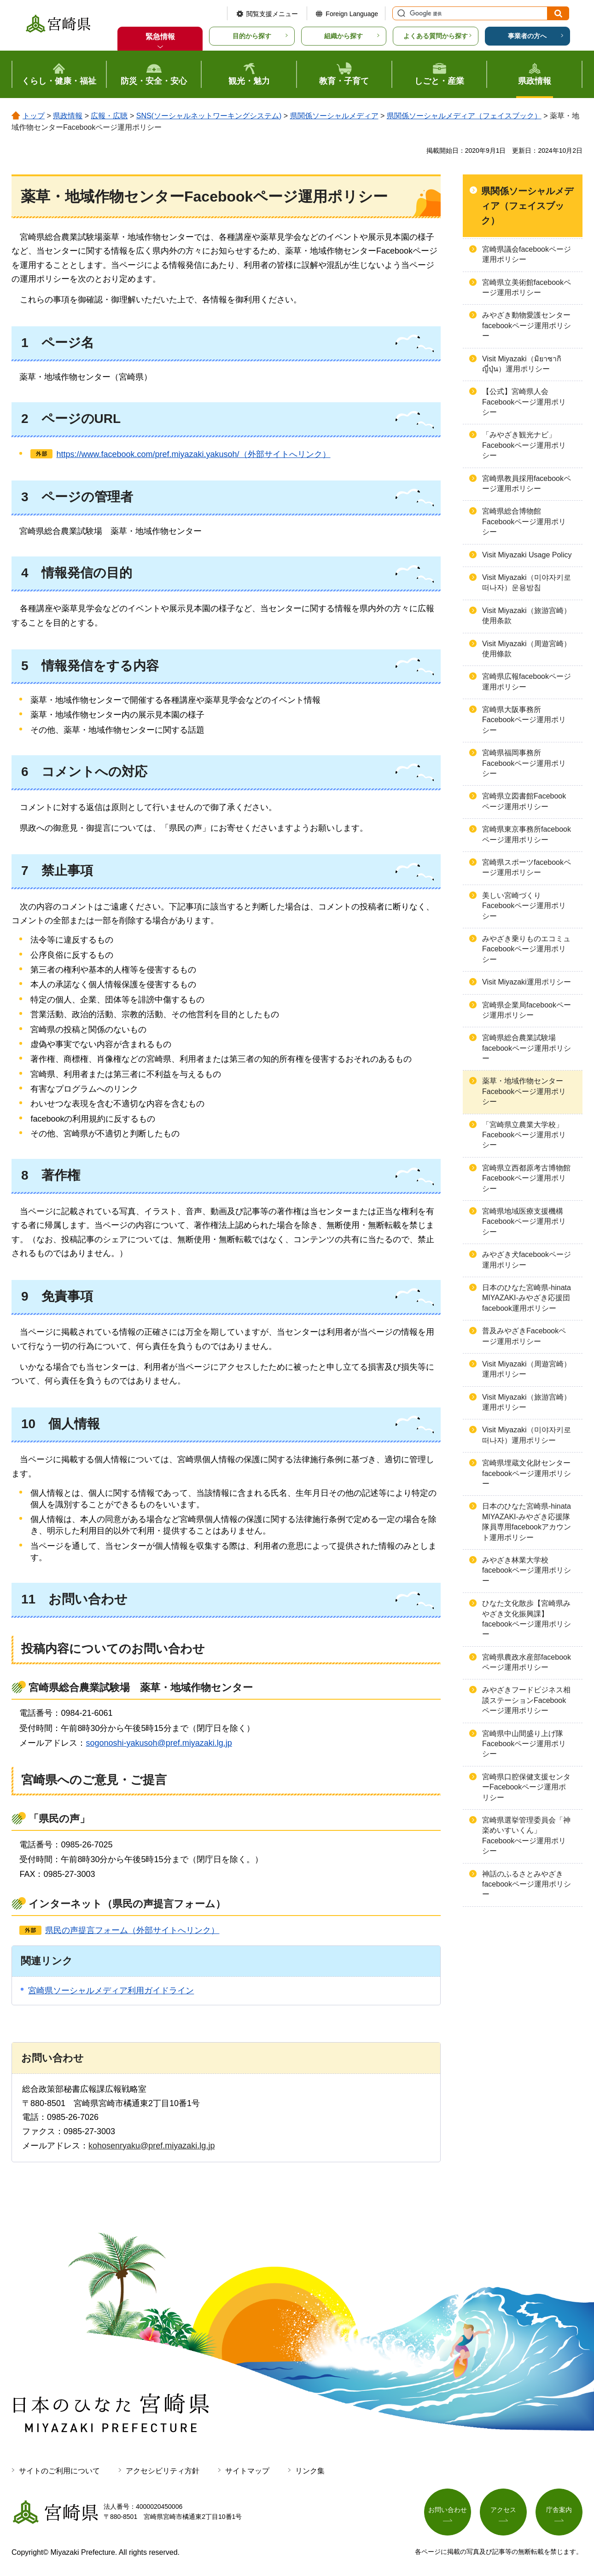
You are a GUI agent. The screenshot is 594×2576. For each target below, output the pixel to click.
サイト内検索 (400, 13)
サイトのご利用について (59, 2471)
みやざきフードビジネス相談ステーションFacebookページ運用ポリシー (526, 1700)
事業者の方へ (527, 36)
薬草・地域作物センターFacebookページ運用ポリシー (524, 1091)
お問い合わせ (447, 2509)
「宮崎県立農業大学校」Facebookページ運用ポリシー (524, 1135)
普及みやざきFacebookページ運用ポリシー (524, 1336)
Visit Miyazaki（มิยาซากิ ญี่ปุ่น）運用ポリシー (521, 364)
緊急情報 (160, 37)
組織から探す (343, 36)
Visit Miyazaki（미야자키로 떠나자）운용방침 (526, 582)
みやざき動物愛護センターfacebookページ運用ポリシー (526, 325)
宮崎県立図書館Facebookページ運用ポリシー (524, 801)
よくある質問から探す (435, 36)
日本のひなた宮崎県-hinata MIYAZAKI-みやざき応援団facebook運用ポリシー (526, 1298)
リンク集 (310, 2471)
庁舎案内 (559, 2509)
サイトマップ (247, 2471)
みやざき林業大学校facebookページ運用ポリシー (526, 1570)
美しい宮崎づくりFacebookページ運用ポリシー (524, 905)
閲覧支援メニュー (272, 13)
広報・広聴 (109, 116)
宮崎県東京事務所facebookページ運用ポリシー (526, 834)
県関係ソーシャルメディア (334, 116)
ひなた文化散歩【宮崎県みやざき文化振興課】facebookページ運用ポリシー (526, 1618)
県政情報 (67, 116)
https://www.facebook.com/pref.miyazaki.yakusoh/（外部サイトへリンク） (193, 454)
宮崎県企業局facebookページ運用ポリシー (526, 1010)
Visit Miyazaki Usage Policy (526, 555)
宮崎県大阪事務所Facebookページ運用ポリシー (524, 720)
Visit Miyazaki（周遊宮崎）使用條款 (526, 649)
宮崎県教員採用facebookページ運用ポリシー (526, 483)
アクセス (503, 2509)
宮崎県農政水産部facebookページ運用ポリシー (526, 1662)
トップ (34, 116)
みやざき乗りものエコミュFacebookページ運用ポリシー (526, 949)
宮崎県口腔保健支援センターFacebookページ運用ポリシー (526, 1787)
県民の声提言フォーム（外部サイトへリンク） (132, 1930)
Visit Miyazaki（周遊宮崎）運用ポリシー (526, 1369)
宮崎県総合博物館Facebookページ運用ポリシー (524, 521)
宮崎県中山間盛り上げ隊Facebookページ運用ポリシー (524, 1744)
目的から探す (252, 36)
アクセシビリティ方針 (162, 2471)
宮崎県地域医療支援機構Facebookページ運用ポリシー (524, 1221)
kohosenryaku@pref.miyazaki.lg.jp (151, 2145)
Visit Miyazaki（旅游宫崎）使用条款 (526, 616)
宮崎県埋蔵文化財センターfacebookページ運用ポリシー (526, 1473)
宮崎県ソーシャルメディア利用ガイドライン (111, 1990)
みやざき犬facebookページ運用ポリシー (526, 1259)
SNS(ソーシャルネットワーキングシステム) (209, 116)
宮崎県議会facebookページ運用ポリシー (526, 254)
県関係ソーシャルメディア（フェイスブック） (464, 116)
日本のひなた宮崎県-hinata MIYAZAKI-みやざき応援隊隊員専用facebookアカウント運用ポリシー (526, 1521)
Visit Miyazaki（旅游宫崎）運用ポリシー (526, 1402)
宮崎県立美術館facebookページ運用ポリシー (526, 287)
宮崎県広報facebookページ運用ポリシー (526, 681)
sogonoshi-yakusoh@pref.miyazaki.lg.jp (159, 1743)
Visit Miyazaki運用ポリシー (526, 982)
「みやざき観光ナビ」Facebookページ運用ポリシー (524, 445)
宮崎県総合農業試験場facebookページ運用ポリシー (526, 1048)
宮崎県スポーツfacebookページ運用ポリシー (526, 867)
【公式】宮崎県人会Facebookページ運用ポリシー (524, 402)
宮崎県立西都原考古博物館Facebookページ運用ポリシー (526, 1178)
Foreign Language (352, 13)
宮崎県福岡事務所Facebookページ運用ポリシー (524, 763)
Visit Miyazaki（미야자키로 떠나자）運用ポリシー (526, 1435)
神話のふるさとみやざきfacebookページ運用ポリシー (526, 1884)
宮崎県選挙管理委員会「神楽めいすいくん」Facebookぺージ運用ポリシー (526, 1835)
